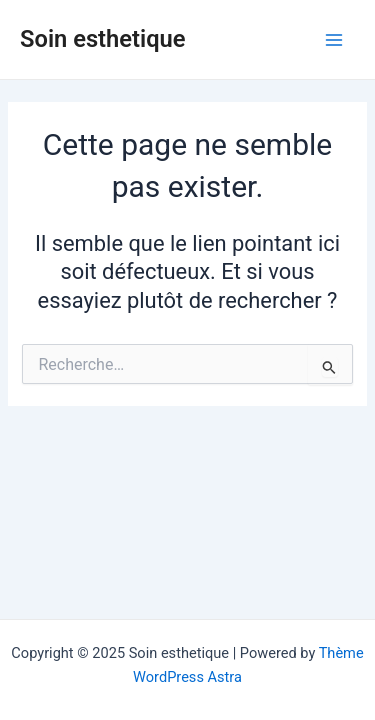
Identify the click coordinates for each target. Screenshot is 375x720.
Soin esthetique (103, 39)
